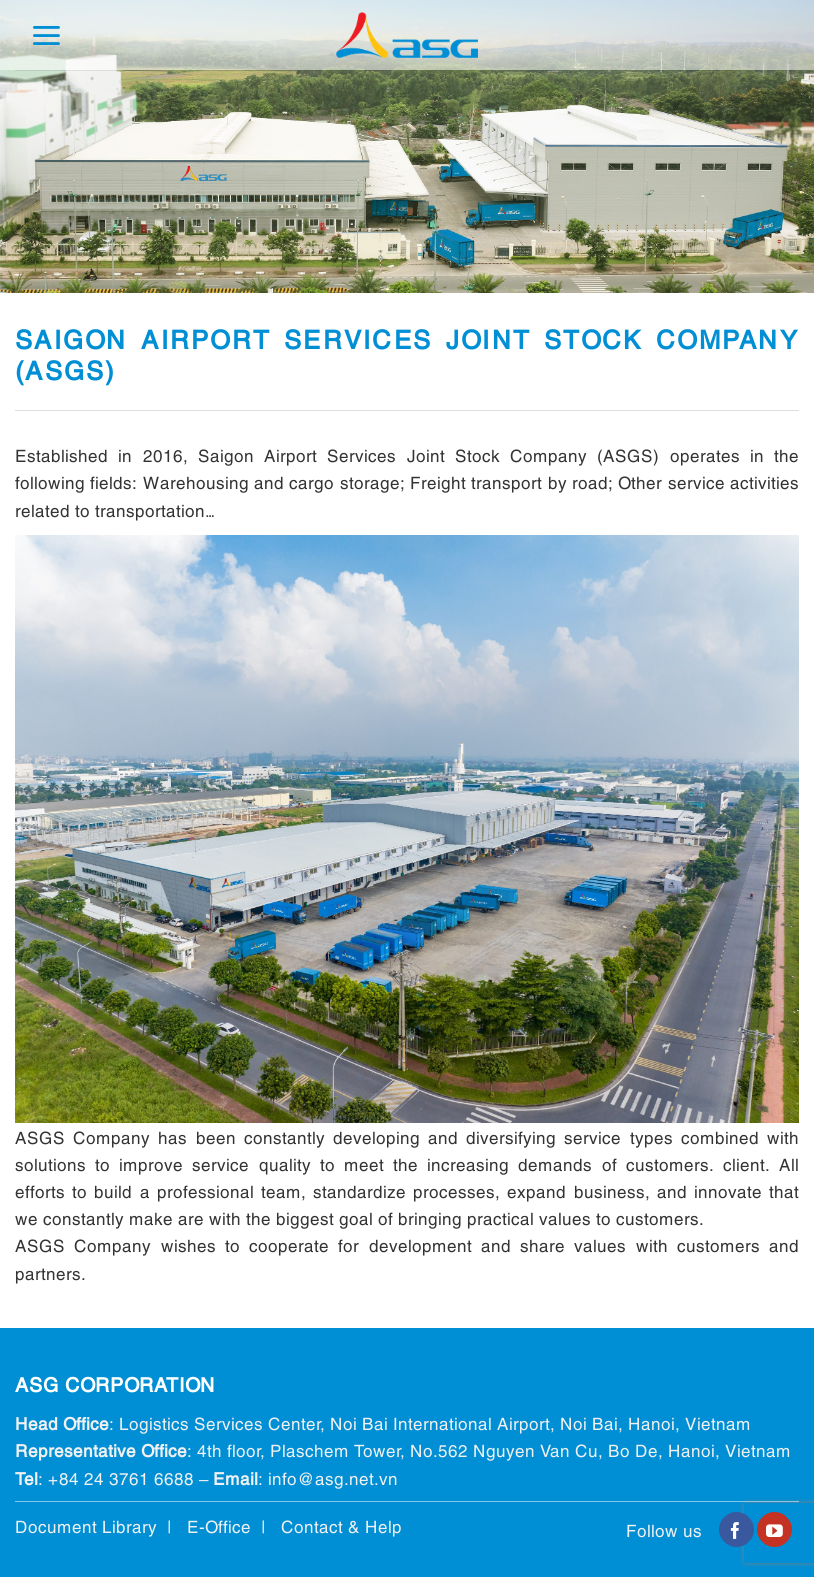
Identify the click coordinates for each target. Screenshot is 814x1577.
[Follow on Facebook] (736, 1530)
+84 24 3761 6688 (121, 1477)
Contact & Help (341, 1525)
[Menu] (46, 35)
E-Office (219, 1525)
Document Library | (101, 1525)
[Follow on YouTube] (774, 1530)
